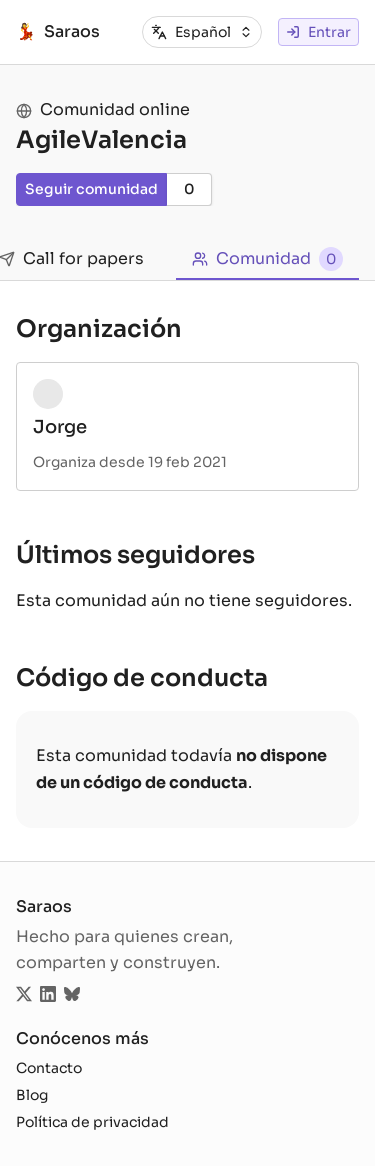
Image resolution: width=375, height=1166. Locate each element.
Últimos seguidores (135, 555)
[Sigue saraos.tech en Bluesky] (72, 996)
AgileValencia (101, 140)
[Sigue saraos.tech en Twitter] (24, 996)
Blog (32, 1095)
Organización (99, 329)
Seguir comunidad (91, 189)
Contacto (49, 1068)
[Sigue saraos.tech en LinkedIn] (48, 996)
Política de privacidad (92, 1122)
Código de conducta (142, 678)
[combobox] (214, 32)
